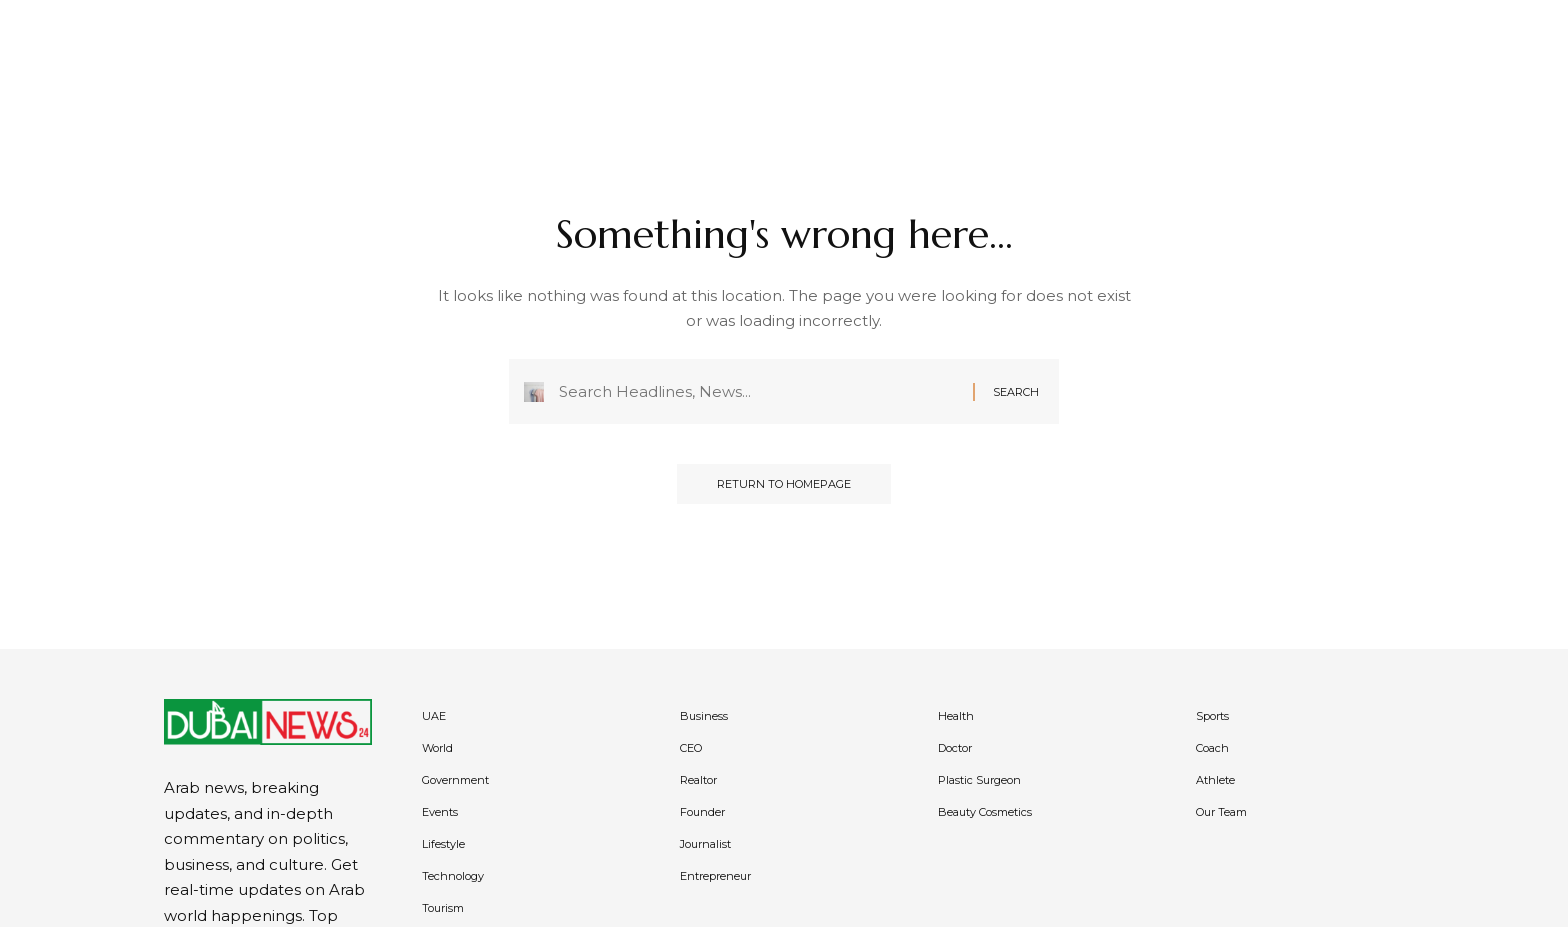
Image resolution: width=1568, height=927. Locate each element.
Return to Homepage (784, 484)
